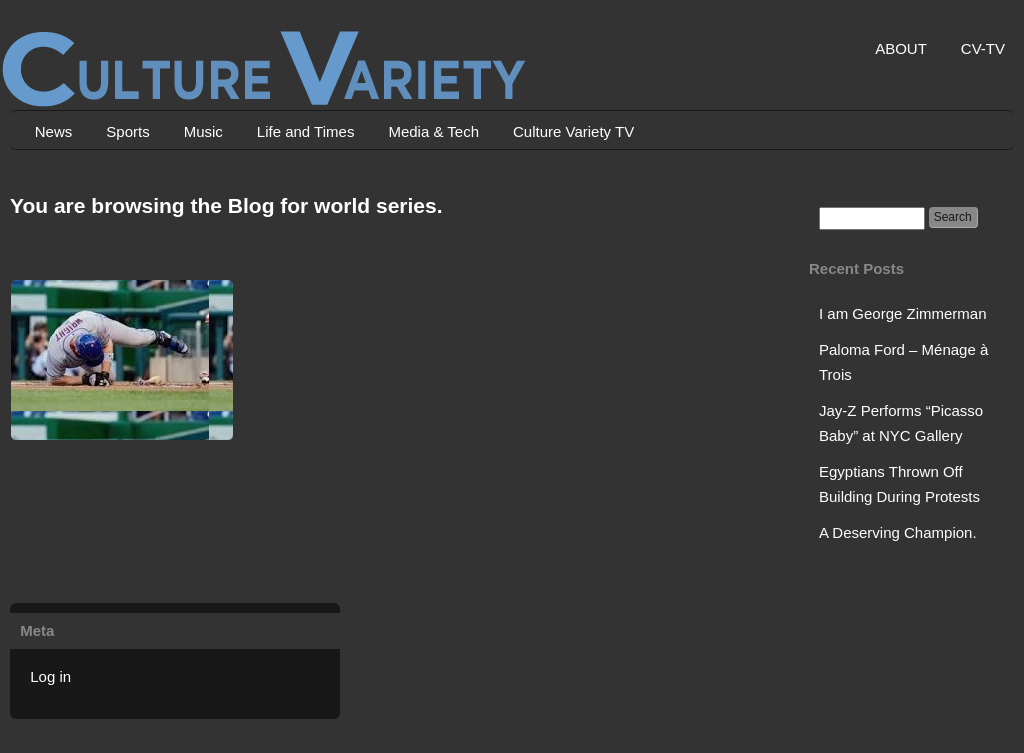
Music (203, 131)
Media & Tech (433, 131)
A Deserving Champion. (898, 532)
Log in (50, 676)
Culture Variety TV (573, 131)
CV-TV (983, 48)
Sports (127, 131)
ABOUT (901, 48)
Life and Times (306, 131)
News (54, 131)
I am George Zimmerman (903, 313)
